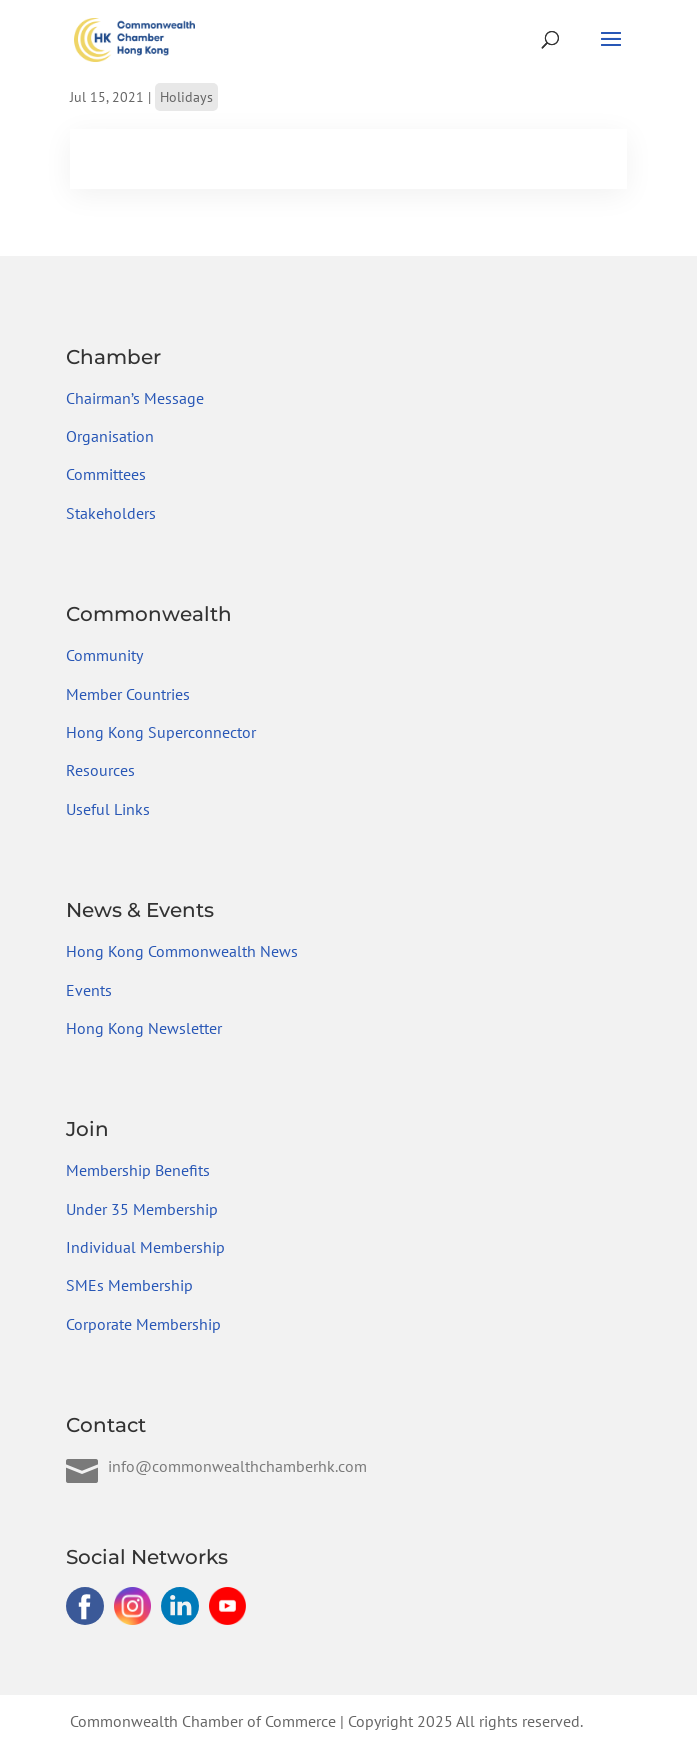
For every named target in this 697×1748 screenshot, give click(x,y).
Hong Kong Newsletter (144, 1028)
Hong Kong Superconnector (161, 732)
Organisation (110, 436)
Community (104, 655)
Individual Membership (145, 1247)
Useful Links (108, 809)
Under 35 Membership (142, 1209)
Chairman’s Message (135, 398)
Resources (100, 770)
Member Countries (128, 694)
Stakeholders (111, 513)
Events (89, 990)
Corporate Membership (143, 1324)
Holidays (186, 97)
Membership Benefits (138, 1170)
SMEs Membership (129, 1285)
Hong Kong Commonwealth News (182, 951)
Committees (106, 474)
